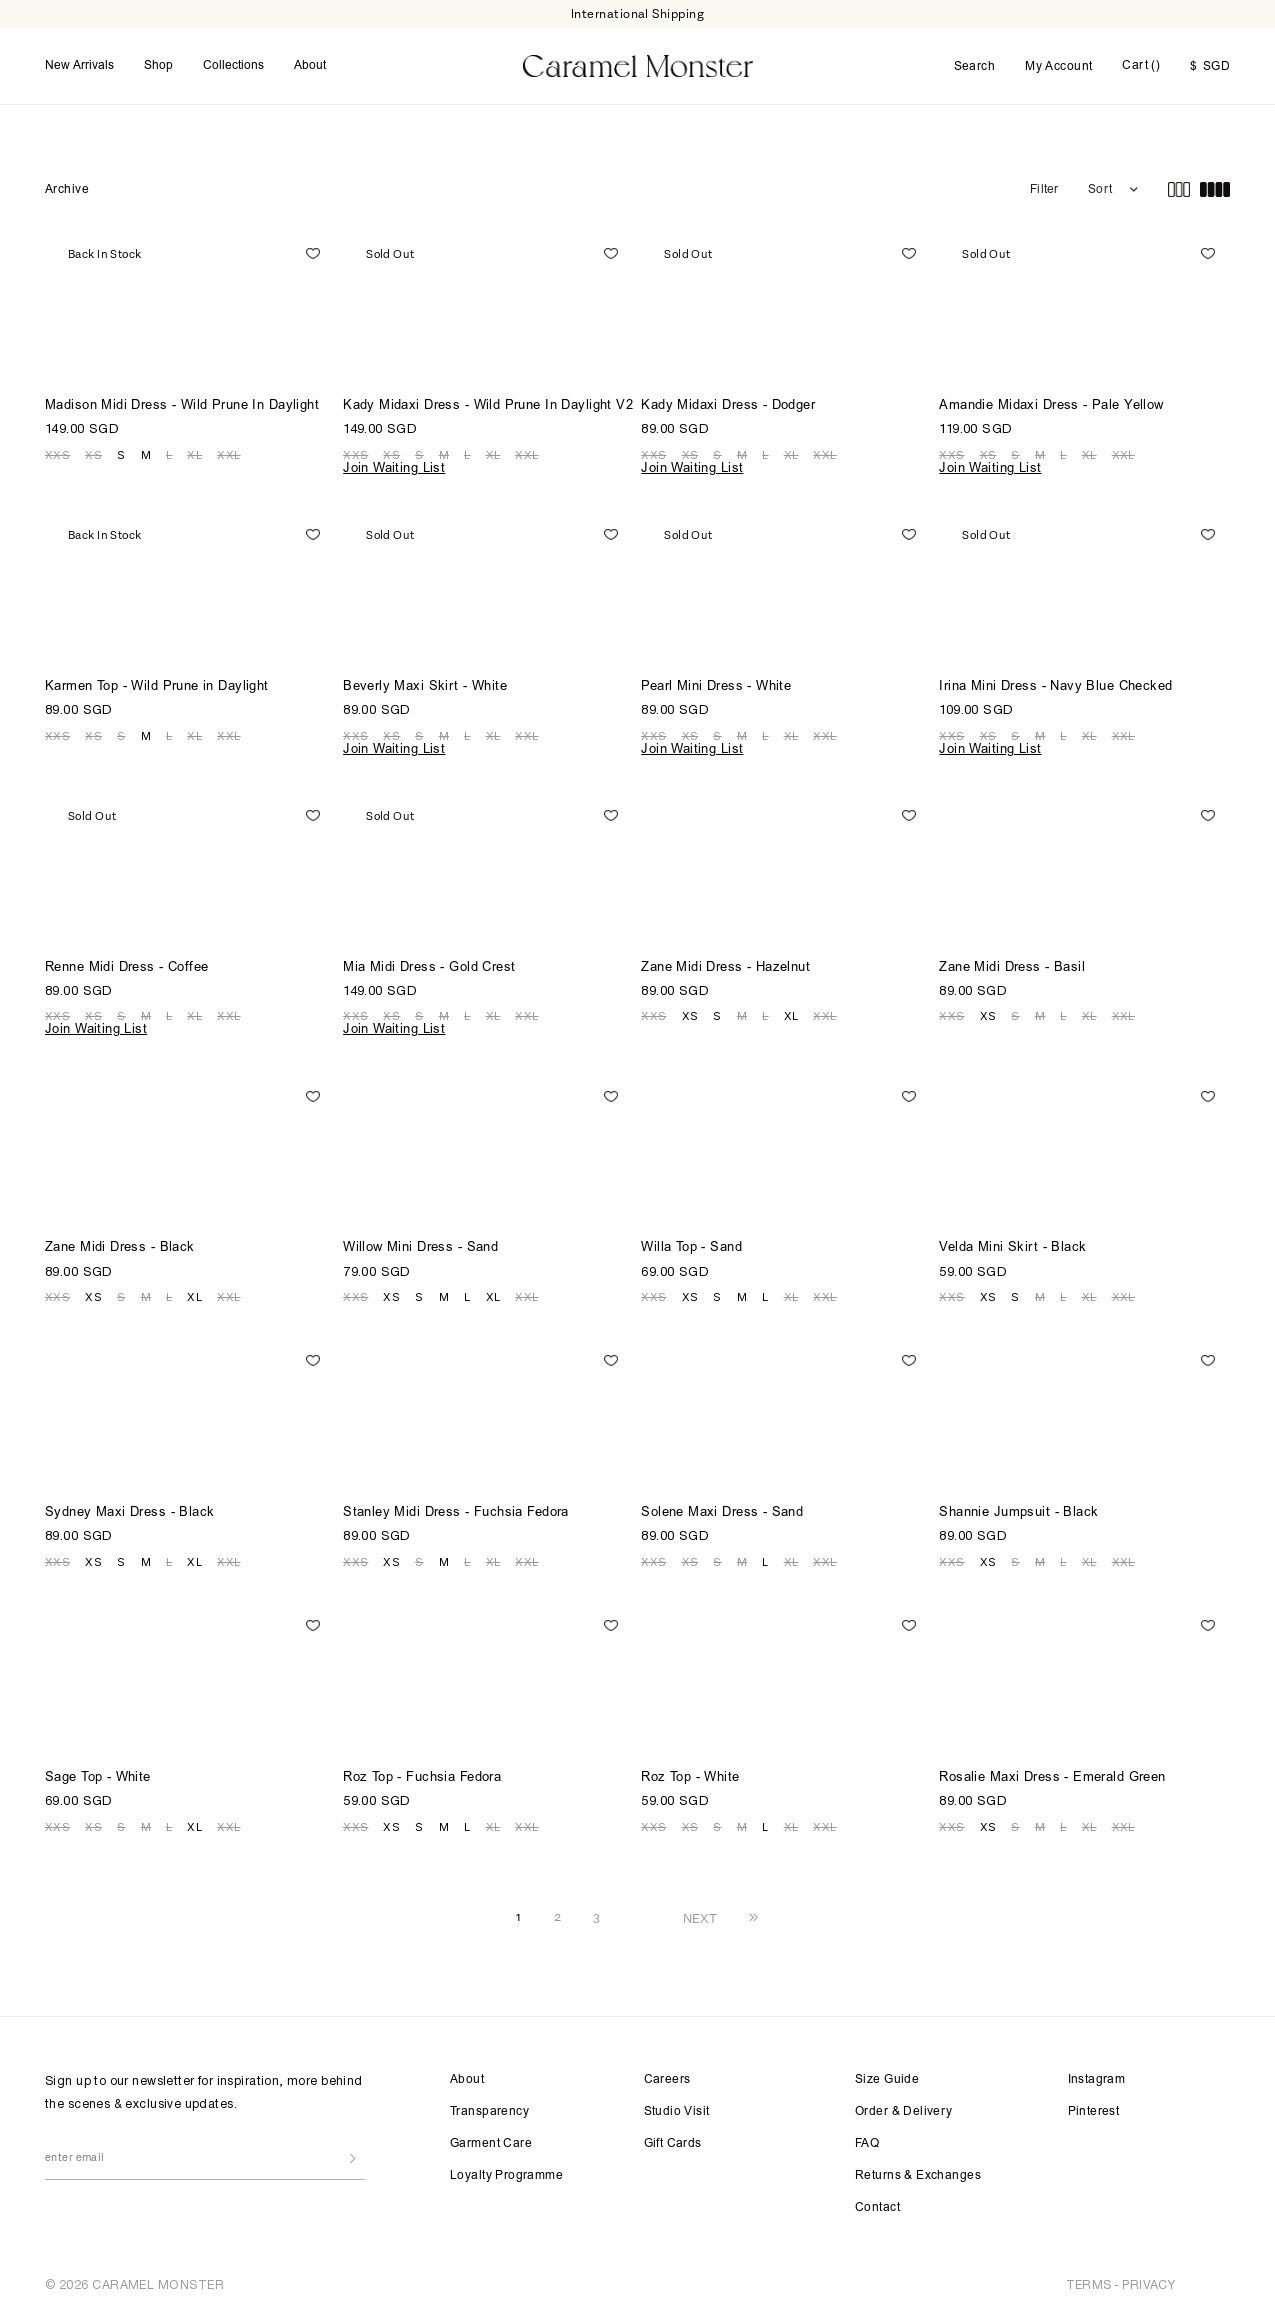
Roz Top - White (690, 1772)
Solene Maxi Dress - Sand (722, 1507)
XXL (228, 449)
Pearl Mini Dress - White (716, 681)
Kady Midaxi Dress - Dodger (728, 400)
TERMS (1089, 2278)
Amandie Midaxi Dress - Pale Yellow (1051, 400)
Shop (158, 63)
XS (93, 449)
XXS (57, 449)
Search (975, 64)
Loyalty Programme (506, 2170)
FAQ (867, 2138)
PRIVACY (1148, 2278)
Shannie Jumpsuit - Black (1018, 1507)
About (310, 63)
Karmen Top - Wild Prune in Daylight (157, 681)
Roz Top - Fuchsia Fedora (422, 1772)
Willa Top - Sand (691, 1242)
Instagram (1097, 2074)
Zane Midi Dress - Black (120, 1242)
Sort (1100, 184)
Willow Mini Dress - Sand (420, 1242)
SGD (1210, 64)
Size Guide (887, 2074)
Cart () (1141, 63)
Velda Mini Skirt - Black (1012, 1242)
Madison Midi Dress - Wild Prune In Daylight (182, 400)
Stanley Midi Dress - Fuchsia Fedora (456, 1507)
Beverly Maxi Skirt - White (425, 681)
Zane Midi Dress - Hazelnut (725, 962)
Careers (667, 2074)
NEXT (700, 1912)
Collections (233, 63)
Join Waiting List (394, 463)
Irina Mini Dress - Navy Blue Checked (1055, 681)
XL (194, 449)
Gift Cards (673, 2138)
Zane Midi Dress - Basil (1012, 962)
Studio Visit (677, 2106)
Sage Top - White (98, 1772)
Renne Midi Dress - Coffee (127, 962)
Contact (877, 2202)
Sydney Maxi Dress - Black (130, 1507)
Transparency (489, 2106)
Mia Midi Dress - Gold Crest (429, 962)
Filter (1044, 184)
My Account (1058, 64)
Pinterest (1094, 2106)
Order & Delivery (904, 2106)
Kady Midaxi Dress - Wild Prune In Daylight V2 (488, 400)
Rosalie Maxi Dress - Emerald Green (1052, 1772)
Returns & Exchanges (918, 2170)
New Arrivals (79, 63)
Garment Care (491, 2138)
